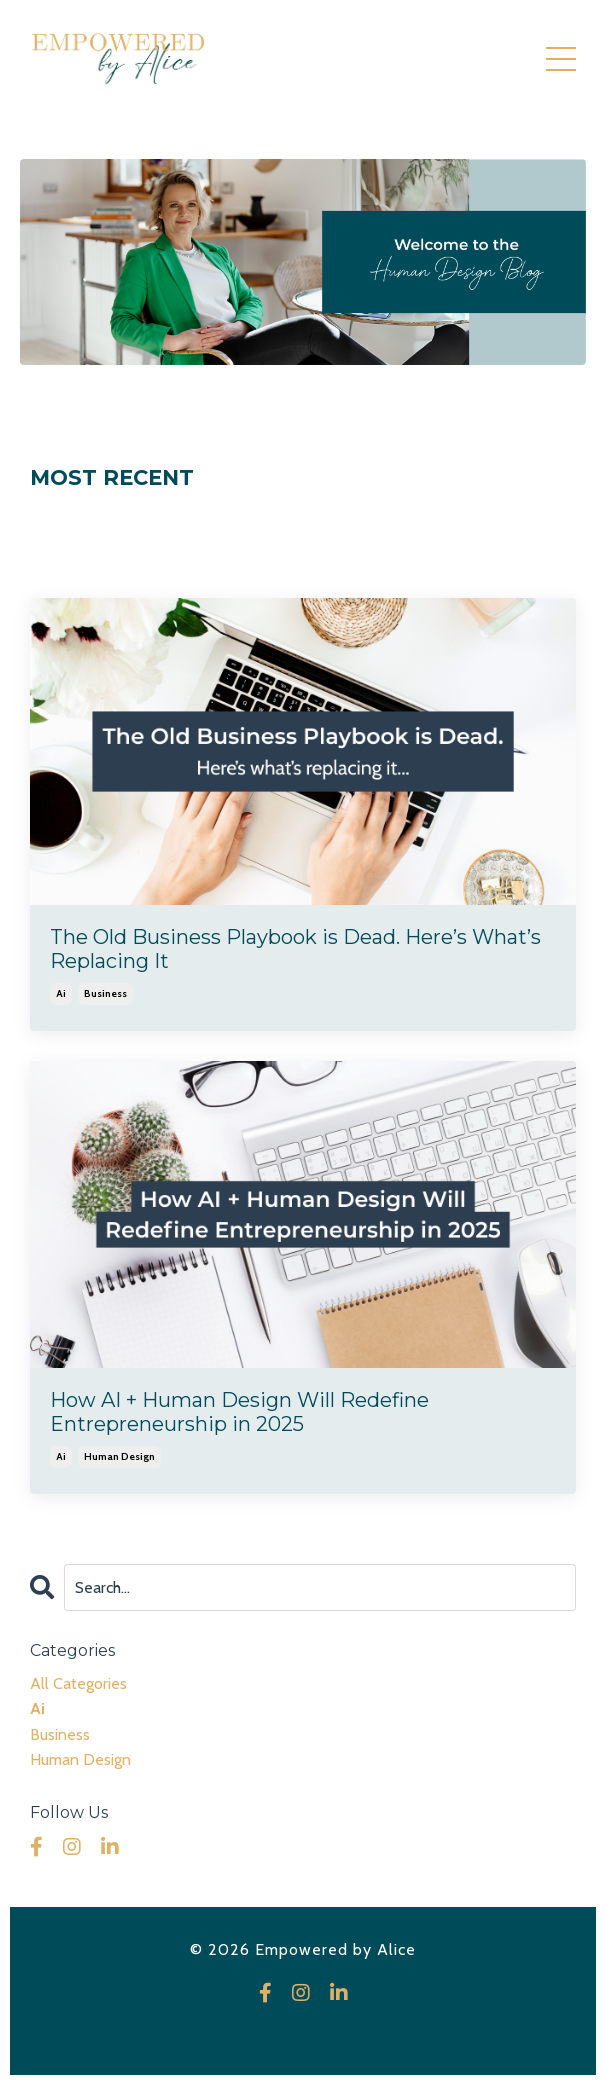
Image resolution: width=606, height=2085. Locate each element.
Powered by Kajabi (303, 2024)
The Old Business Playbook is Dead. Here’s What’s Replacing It (295, 949)
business (105, 993)
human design (119, 1456)
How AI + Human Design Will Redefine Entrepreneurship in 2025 (239, 1412)
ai (61, 993)
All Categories (78, 1683)
